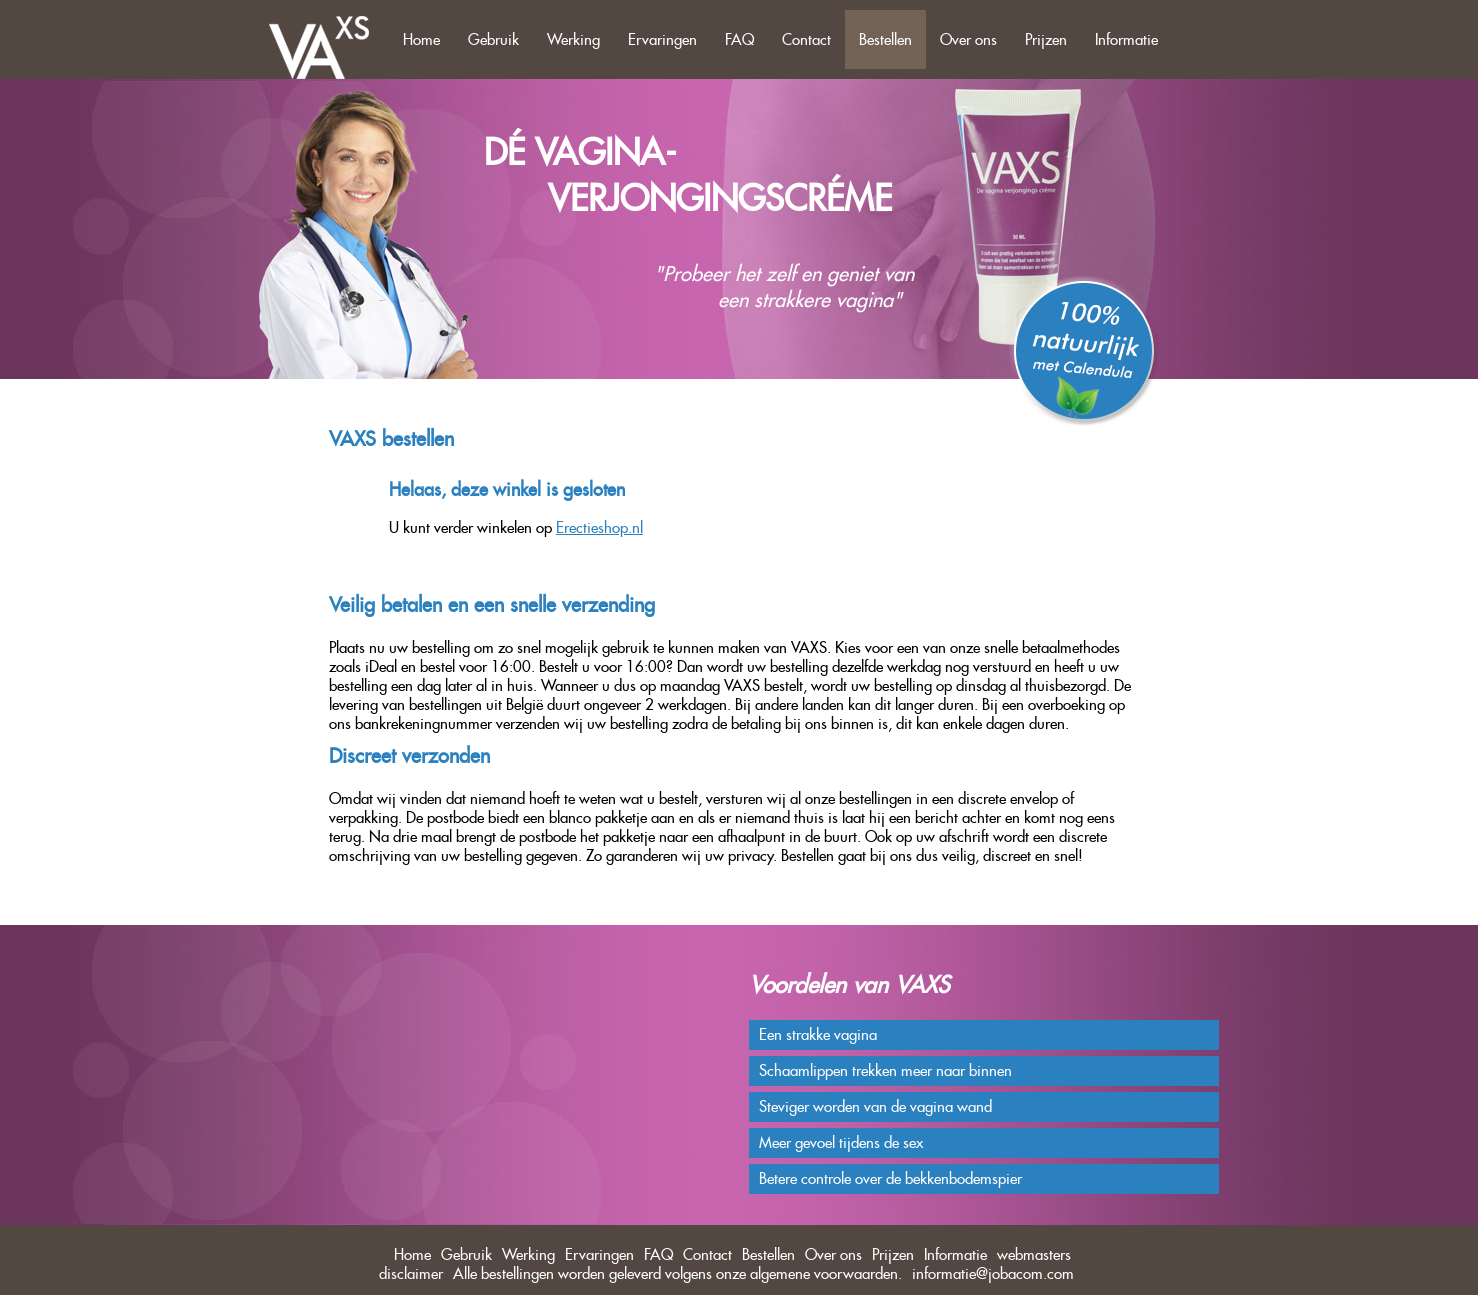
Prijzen (1046, 39)
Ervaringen (662, 39)
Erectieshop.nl (599, 527)
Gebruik (493, 39)
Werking (573, 39)
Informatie (1126, 39)
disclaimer (411, 1273)
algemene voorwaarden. (826, 1273)
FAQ (739, 39)
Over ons (968, 39)
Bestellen (885, 39)
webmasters (1034, 1254)
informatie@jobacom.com (993, 1273)
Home (421, 39)
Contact (806, 39)
